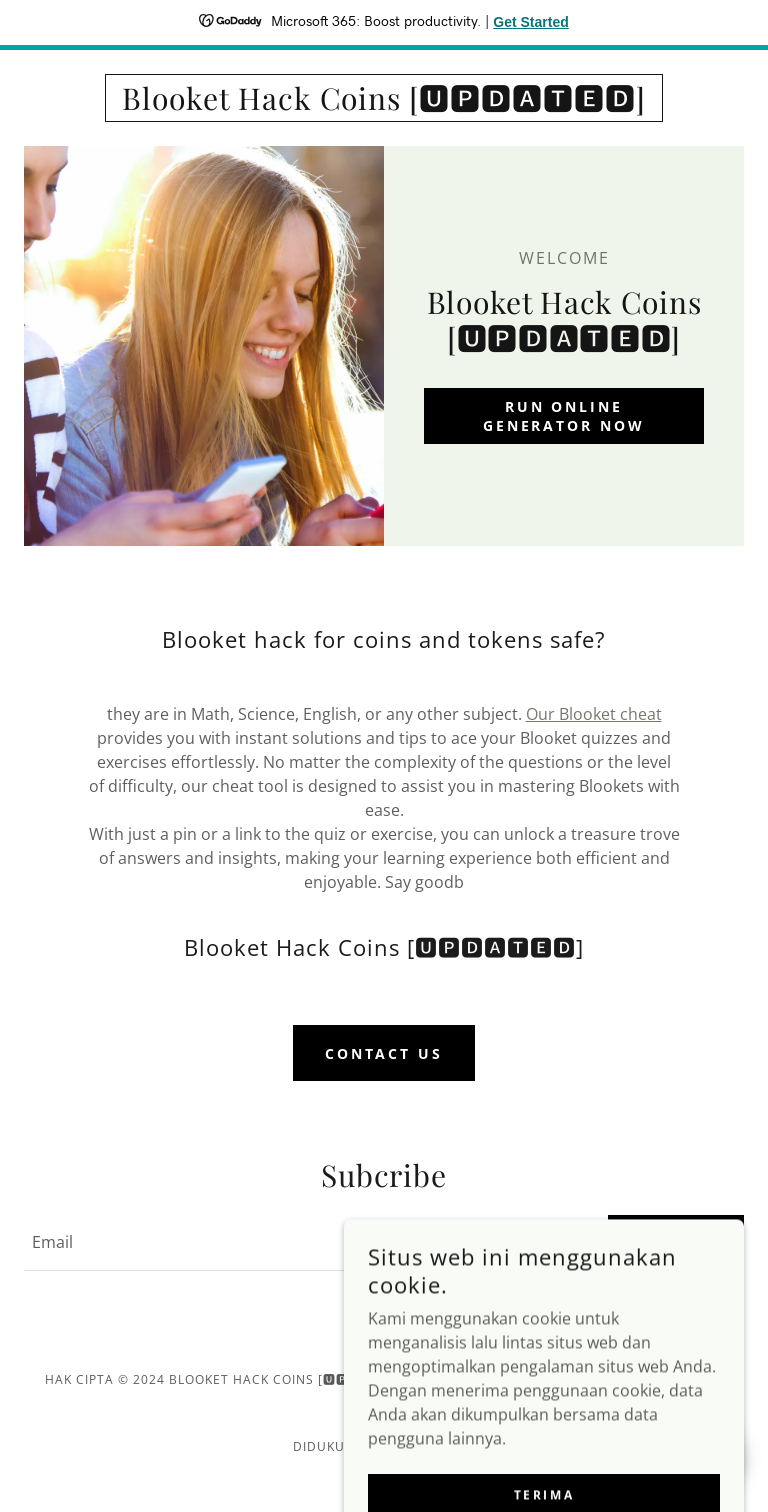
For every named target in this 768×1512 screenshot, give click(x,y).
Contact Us (384, 1053)
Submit (676, 1242)
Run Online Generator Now (564, 416)
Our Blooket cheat (594, 714)
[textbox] (304, 1243)
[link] (384, 104)
